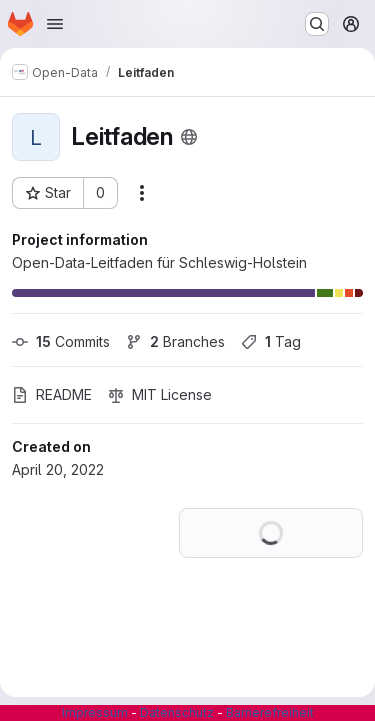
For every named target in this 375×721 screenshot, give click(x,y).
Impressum (95, 712)
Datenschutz (177, 712)
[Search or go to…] (317, 24)
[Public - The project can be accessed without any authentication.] (189, 137)
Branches (175, 341)
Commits (61, 341)
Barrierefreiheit (270, 712)
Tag (271, 341)
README (52, 394)
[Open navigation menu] (55, 24)
